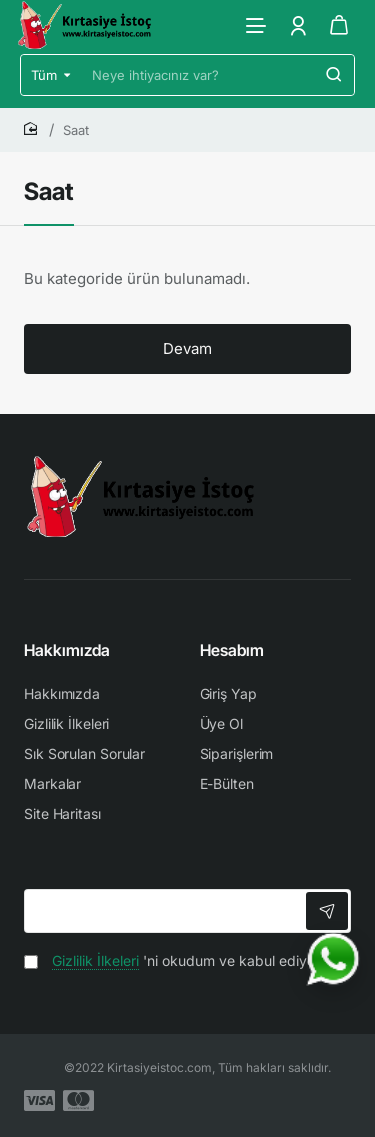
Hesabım (232, 650)
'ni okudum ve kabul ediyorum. (184, 960)
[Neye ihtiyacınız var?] (334, 75)
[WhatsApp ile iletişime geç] (333, 959)
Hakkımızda (67, 650)
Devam (187, 348)
